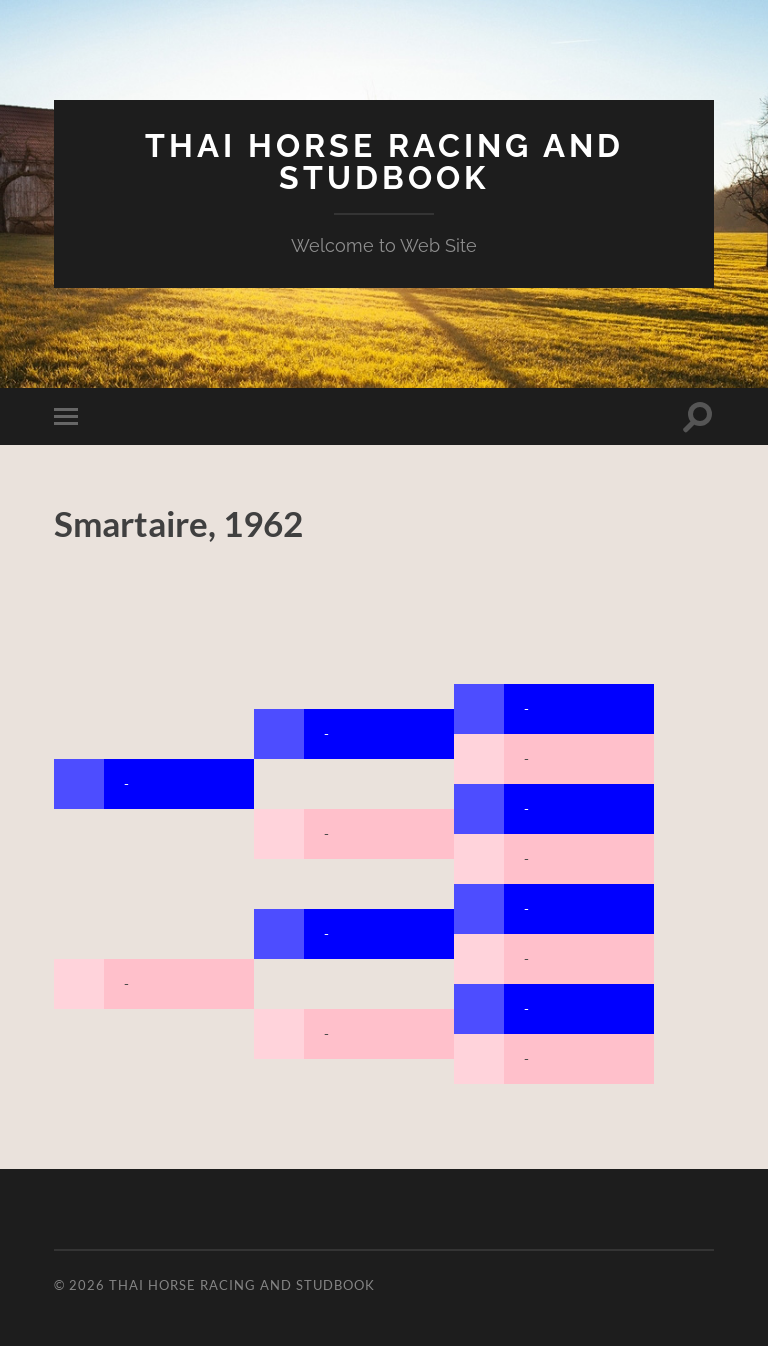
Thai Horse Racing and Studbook (384, 161)
